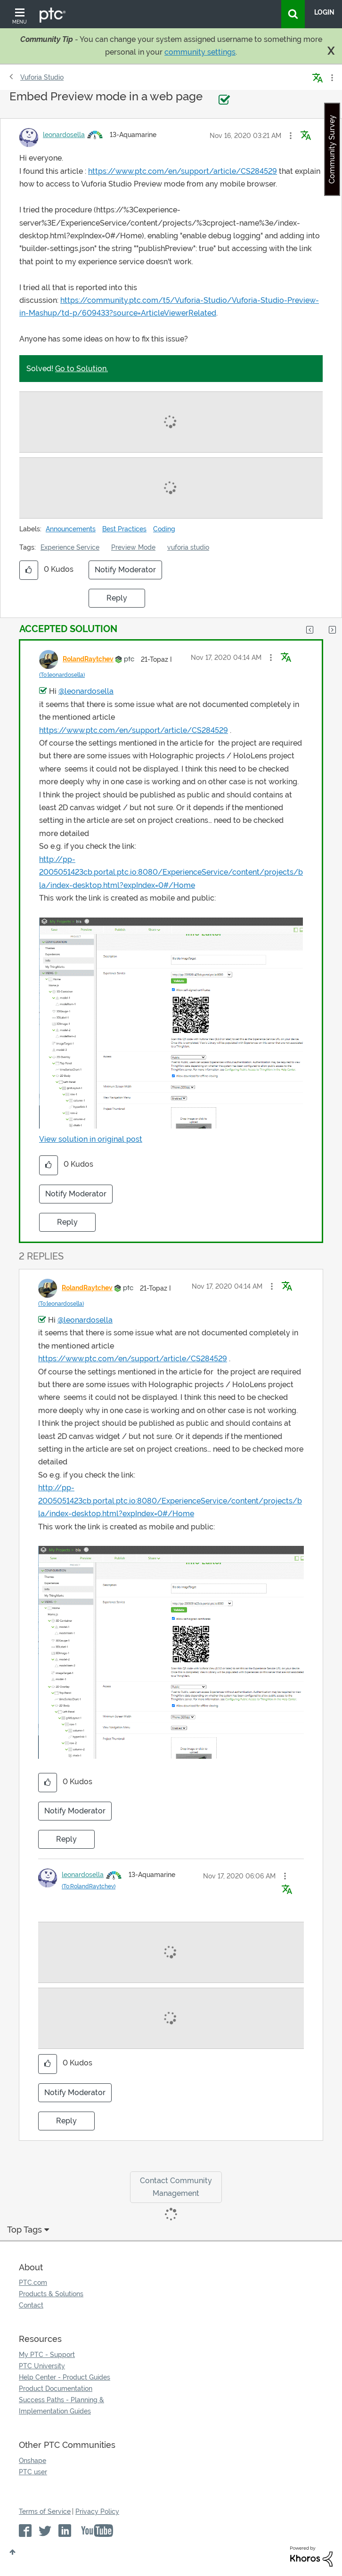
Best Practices (124, 529)
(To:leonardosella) (62, 675)
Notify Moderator (125, 569)
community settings (200, 52)
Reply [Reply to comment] (67, 1222)
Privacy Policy (97, 2511)
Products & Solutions (51, 2294)
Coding (164, 529)
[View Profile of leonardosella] (64, 134)
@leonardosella (86, 691)
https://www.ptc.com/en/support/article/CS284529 (182, 171)
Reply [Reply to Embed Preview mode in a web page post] (116, 597)
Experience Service (70, 547)
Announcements (71, 529)
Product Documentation (55, 2388)
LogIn (324, 12)
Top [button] (12, 2552)
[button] (290, 135)
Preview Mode (133, 547)
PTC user (33, 2472)
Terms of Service (45, 2511)
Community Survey (331, 149)
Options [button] (331, 77)
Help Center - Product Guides (64, 2377)
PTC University (42, 2366)
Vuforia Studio (42, 77)
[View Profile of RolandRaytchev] (88, 659)
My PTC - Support (47, 2354)
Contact (31, 2305)
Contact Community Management (176, 2187)
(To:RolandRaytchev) (88, 1886)
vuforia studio (188, 547)
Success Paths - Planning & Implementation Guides (61, 2405)
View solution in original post (90, 1139)
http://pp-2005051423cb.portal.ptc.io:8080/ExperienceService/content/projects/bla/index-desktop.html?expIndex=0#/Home (171, 872)
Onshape (32, 2460)
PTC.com (33, 2282)
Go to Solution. (81, 368)
